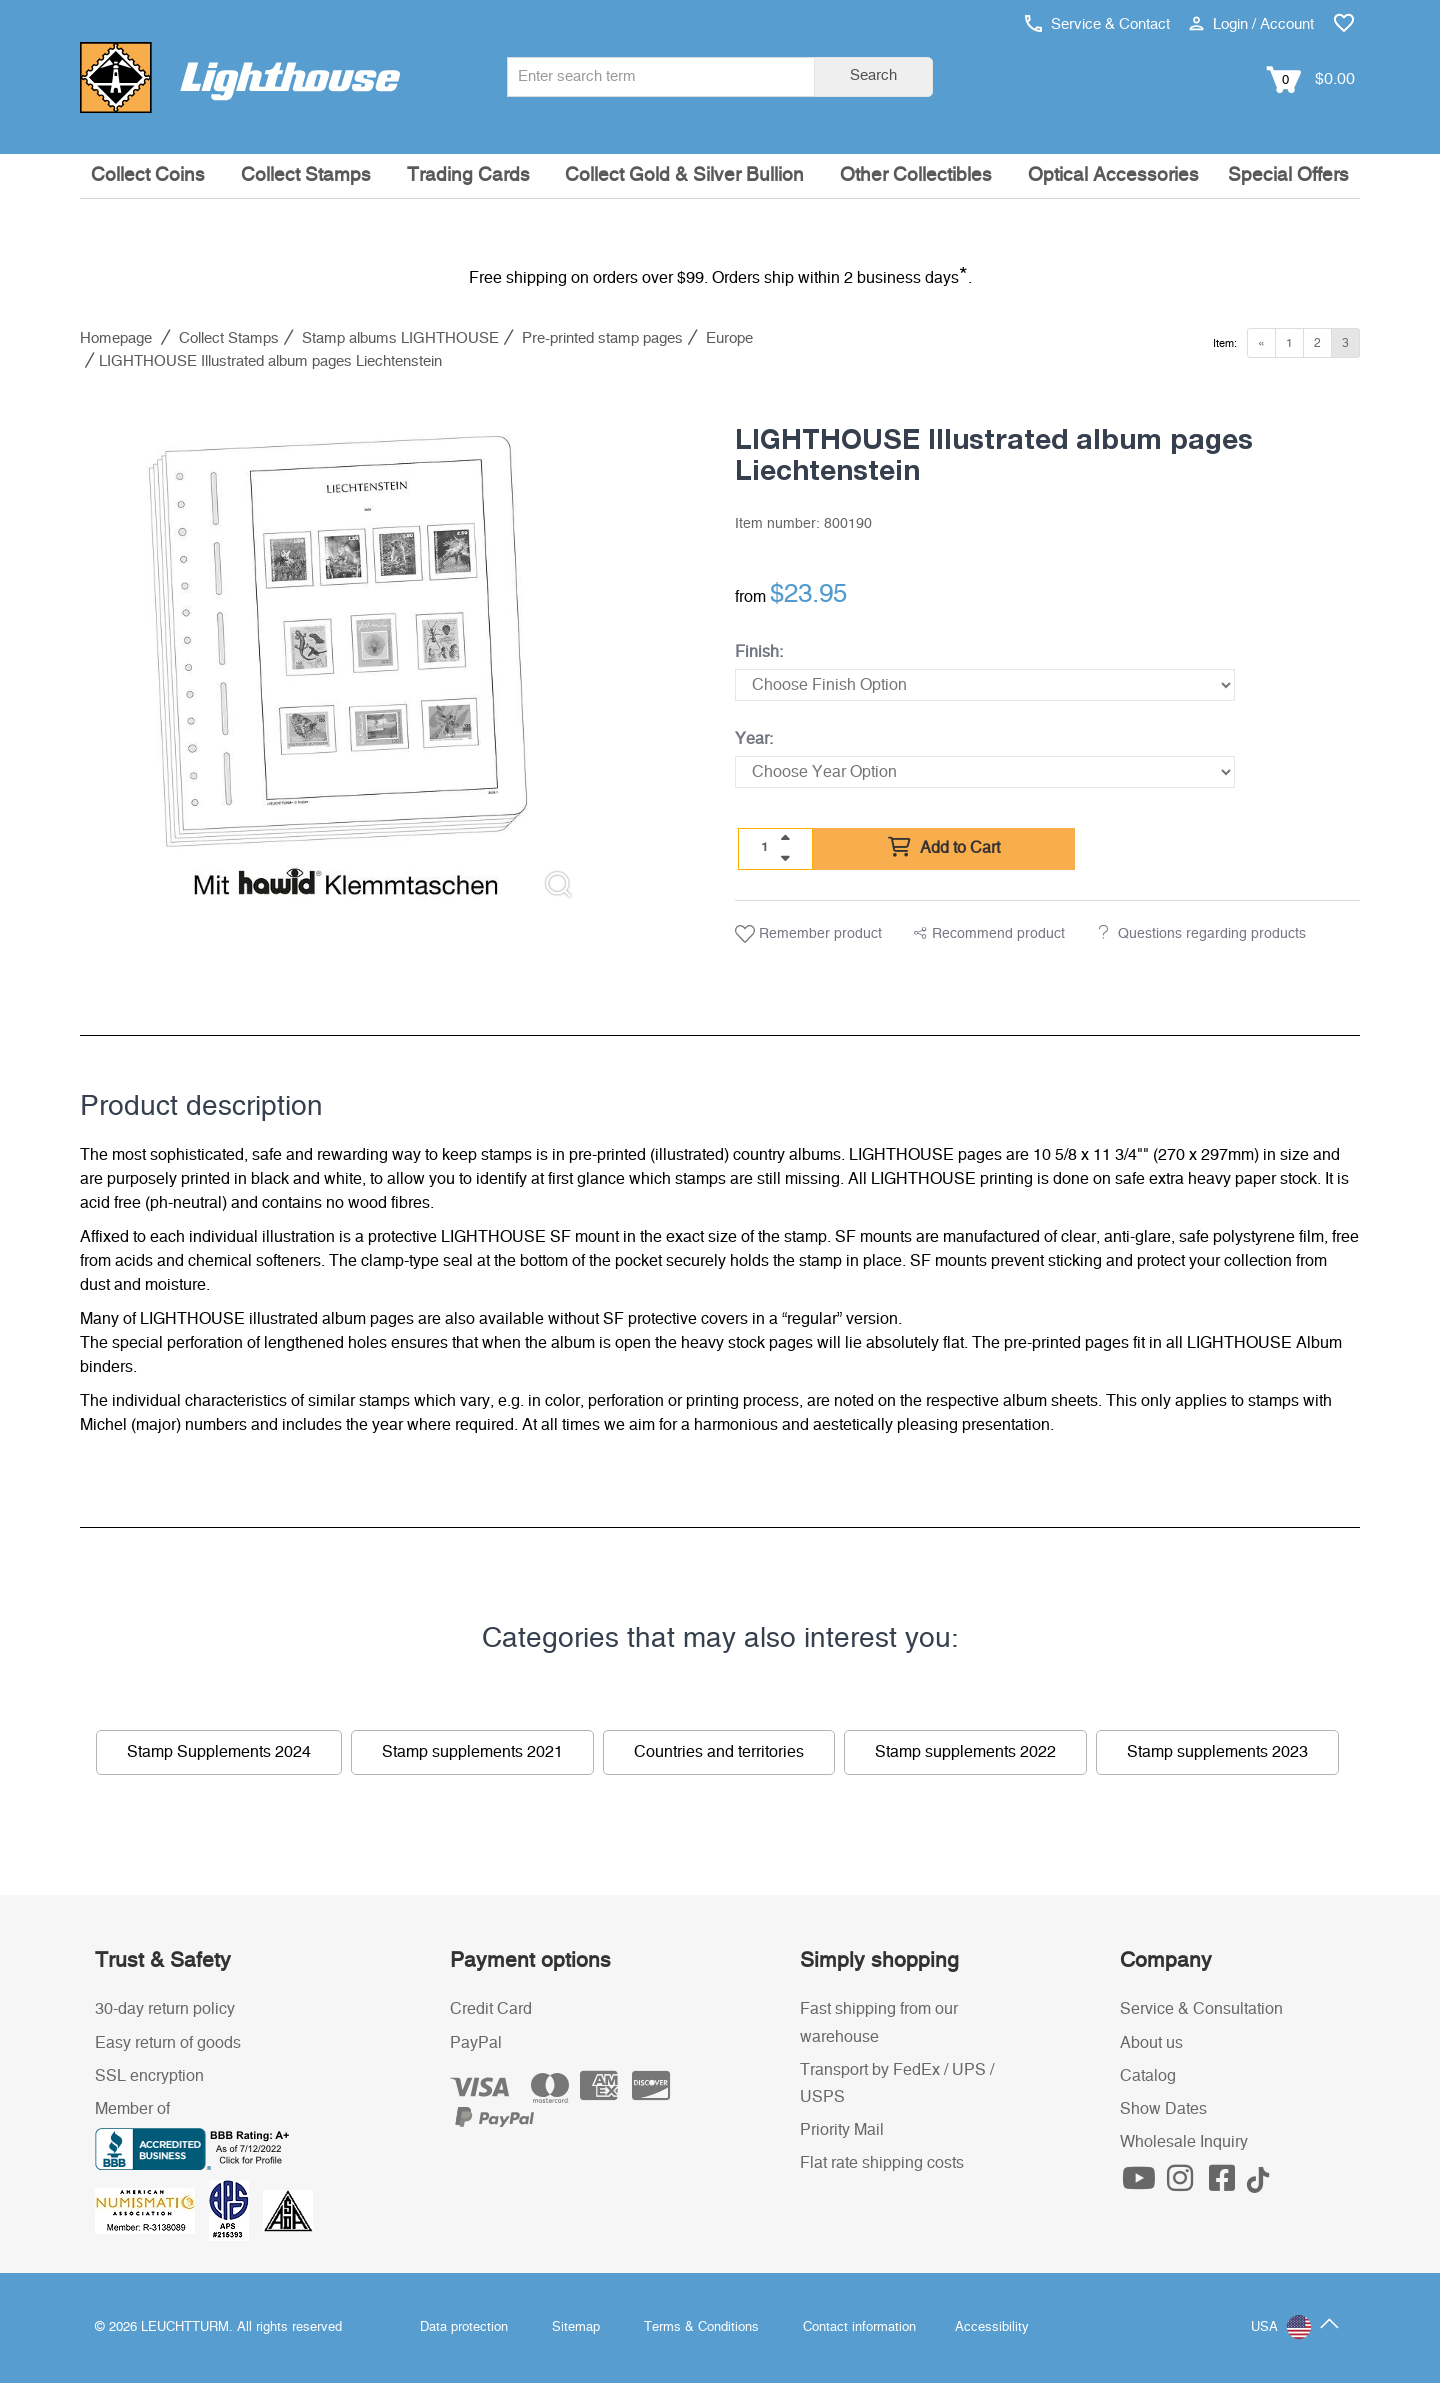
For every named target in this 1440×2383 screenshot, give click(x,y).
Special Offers (1288, 175)
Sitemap (576, 2327)
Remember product (808, 934)
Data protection (464, 2327)
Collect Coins (148, 175)
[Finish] (985, 685)
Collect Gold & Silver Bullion (684, 175)
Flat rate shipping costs (882, 2163)
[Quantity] (765, 848)
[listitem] (338, 657)
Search (873, 75)
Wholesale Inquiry (1184, 2142)
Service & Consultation (1201, 2009)
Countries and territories (719, 1752)
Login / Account (1251, 24)
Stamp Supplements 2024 (219, 1752)
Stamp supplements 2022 (965, 1752)
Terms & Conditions (701, 2327)
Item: (1225, 343)
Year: (754, 739)
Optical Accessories (1113, 175)
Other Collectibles (916, 175)
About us (1151, 2043)
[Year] (985, 772)
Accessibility (992, 2327)
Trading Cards (468, 175)
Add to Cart (944, 848)
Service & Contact (1097, 24)
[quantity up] (785, 838)
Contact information (859, 2327)
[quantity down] (785, 858)
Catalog (1148, 2076)
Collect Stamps (306, 175)
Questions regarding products (1212, 934)
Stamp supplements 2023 (1217, 1752)
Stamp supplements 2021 (472, 1752)
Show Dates (1163, 2109)
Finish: (759, 652)
